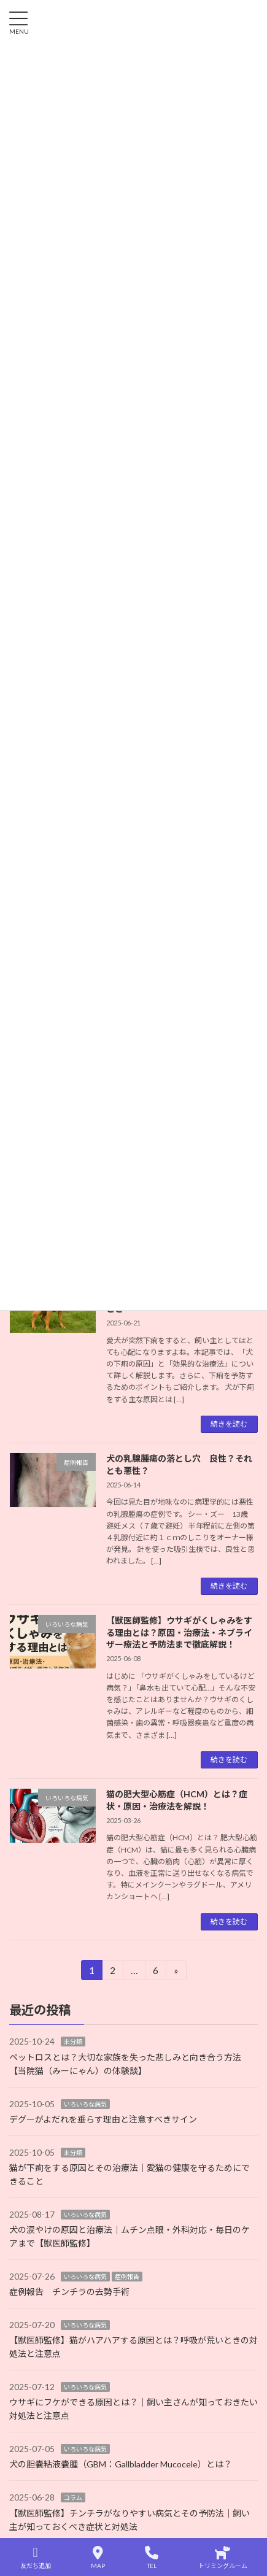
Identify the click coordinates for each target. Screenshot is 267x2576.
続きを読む (229, 1424)
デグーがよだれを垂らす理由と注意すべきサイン (103, 2119)
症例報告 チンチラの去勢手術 (69, 2291)
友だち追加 (35, 2557)
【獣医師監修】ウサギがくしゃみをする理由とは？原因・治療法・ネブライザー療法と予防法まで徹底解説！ (179, 1632)
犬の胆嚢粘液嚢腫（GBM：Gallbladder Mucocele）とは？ (120, 2464)
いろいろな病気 (85, 2104)
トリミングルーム (222, 2557)
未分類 (73, 2042)
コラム (73, 2498)
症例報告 (127, 2276)
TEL (151, 2557)
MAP (98, 2557)
